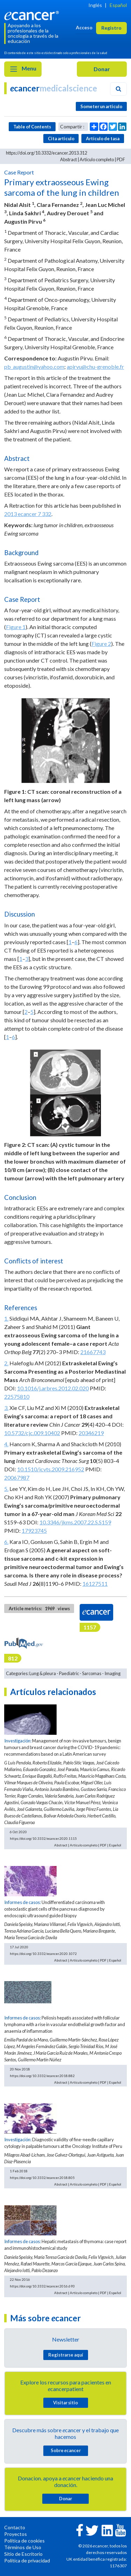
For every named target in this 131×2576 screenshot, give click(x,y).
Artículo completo (97, 159)
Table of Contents (32, 126)
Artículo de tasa (102, 138)
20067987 (16, 1477)
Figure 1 (16, 627)
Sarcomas (91, 1673)
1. (6, 1318)
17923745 (34, 1530)
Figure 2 (101, 643)
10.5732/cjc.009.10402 (32, 1432)
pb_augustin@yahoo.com (34, 366)
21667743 (92, 1352)
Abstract (68, 159)
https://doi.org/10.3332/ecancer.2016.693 (42, 2286)
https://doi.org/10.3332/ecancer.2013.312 (46, 153)
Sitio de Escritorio (23, 2554)
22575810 (16, 1396)
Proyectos (15, 2534)
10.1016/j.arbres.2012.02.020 (53, 1388)
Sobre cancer (66, 2450)
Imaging (112, 1673)
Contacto (14, 2527)
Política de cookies (24, 2541)
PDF (121, 159)
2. (6, 1363)
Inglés (95, 5)
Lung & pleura (42, 1673)
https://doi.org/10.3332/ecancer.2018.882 (42, 2076)
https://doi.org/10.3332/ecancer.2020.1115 (43, 1838)
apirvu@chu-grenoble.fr (95, 366)
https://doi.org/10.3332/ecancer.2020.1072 (43, 1953)
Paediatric (69, 1673)
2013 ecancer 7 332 (27, 513)
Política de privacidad (27, 2560)
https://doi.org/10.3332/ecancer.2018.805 (42, 2177)
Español (118, 5)
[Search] (118, 89)
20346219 (91, 1432)
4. (6, 1444)
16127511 (95, 1583)
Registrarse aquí (65, 2355)
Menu (22, 69)
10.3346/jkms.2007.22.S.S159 (75, 1522)
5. (6, 1488)
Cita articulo (61, 138)
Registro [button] (111, 28)
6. (6, 1541)
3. (6, 1407)
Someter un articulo (101, 106)
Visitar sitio (65, 2402)
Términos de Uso (22, 2547)
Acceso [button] (84, 27)
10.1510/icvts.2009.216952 (50, 1469)
